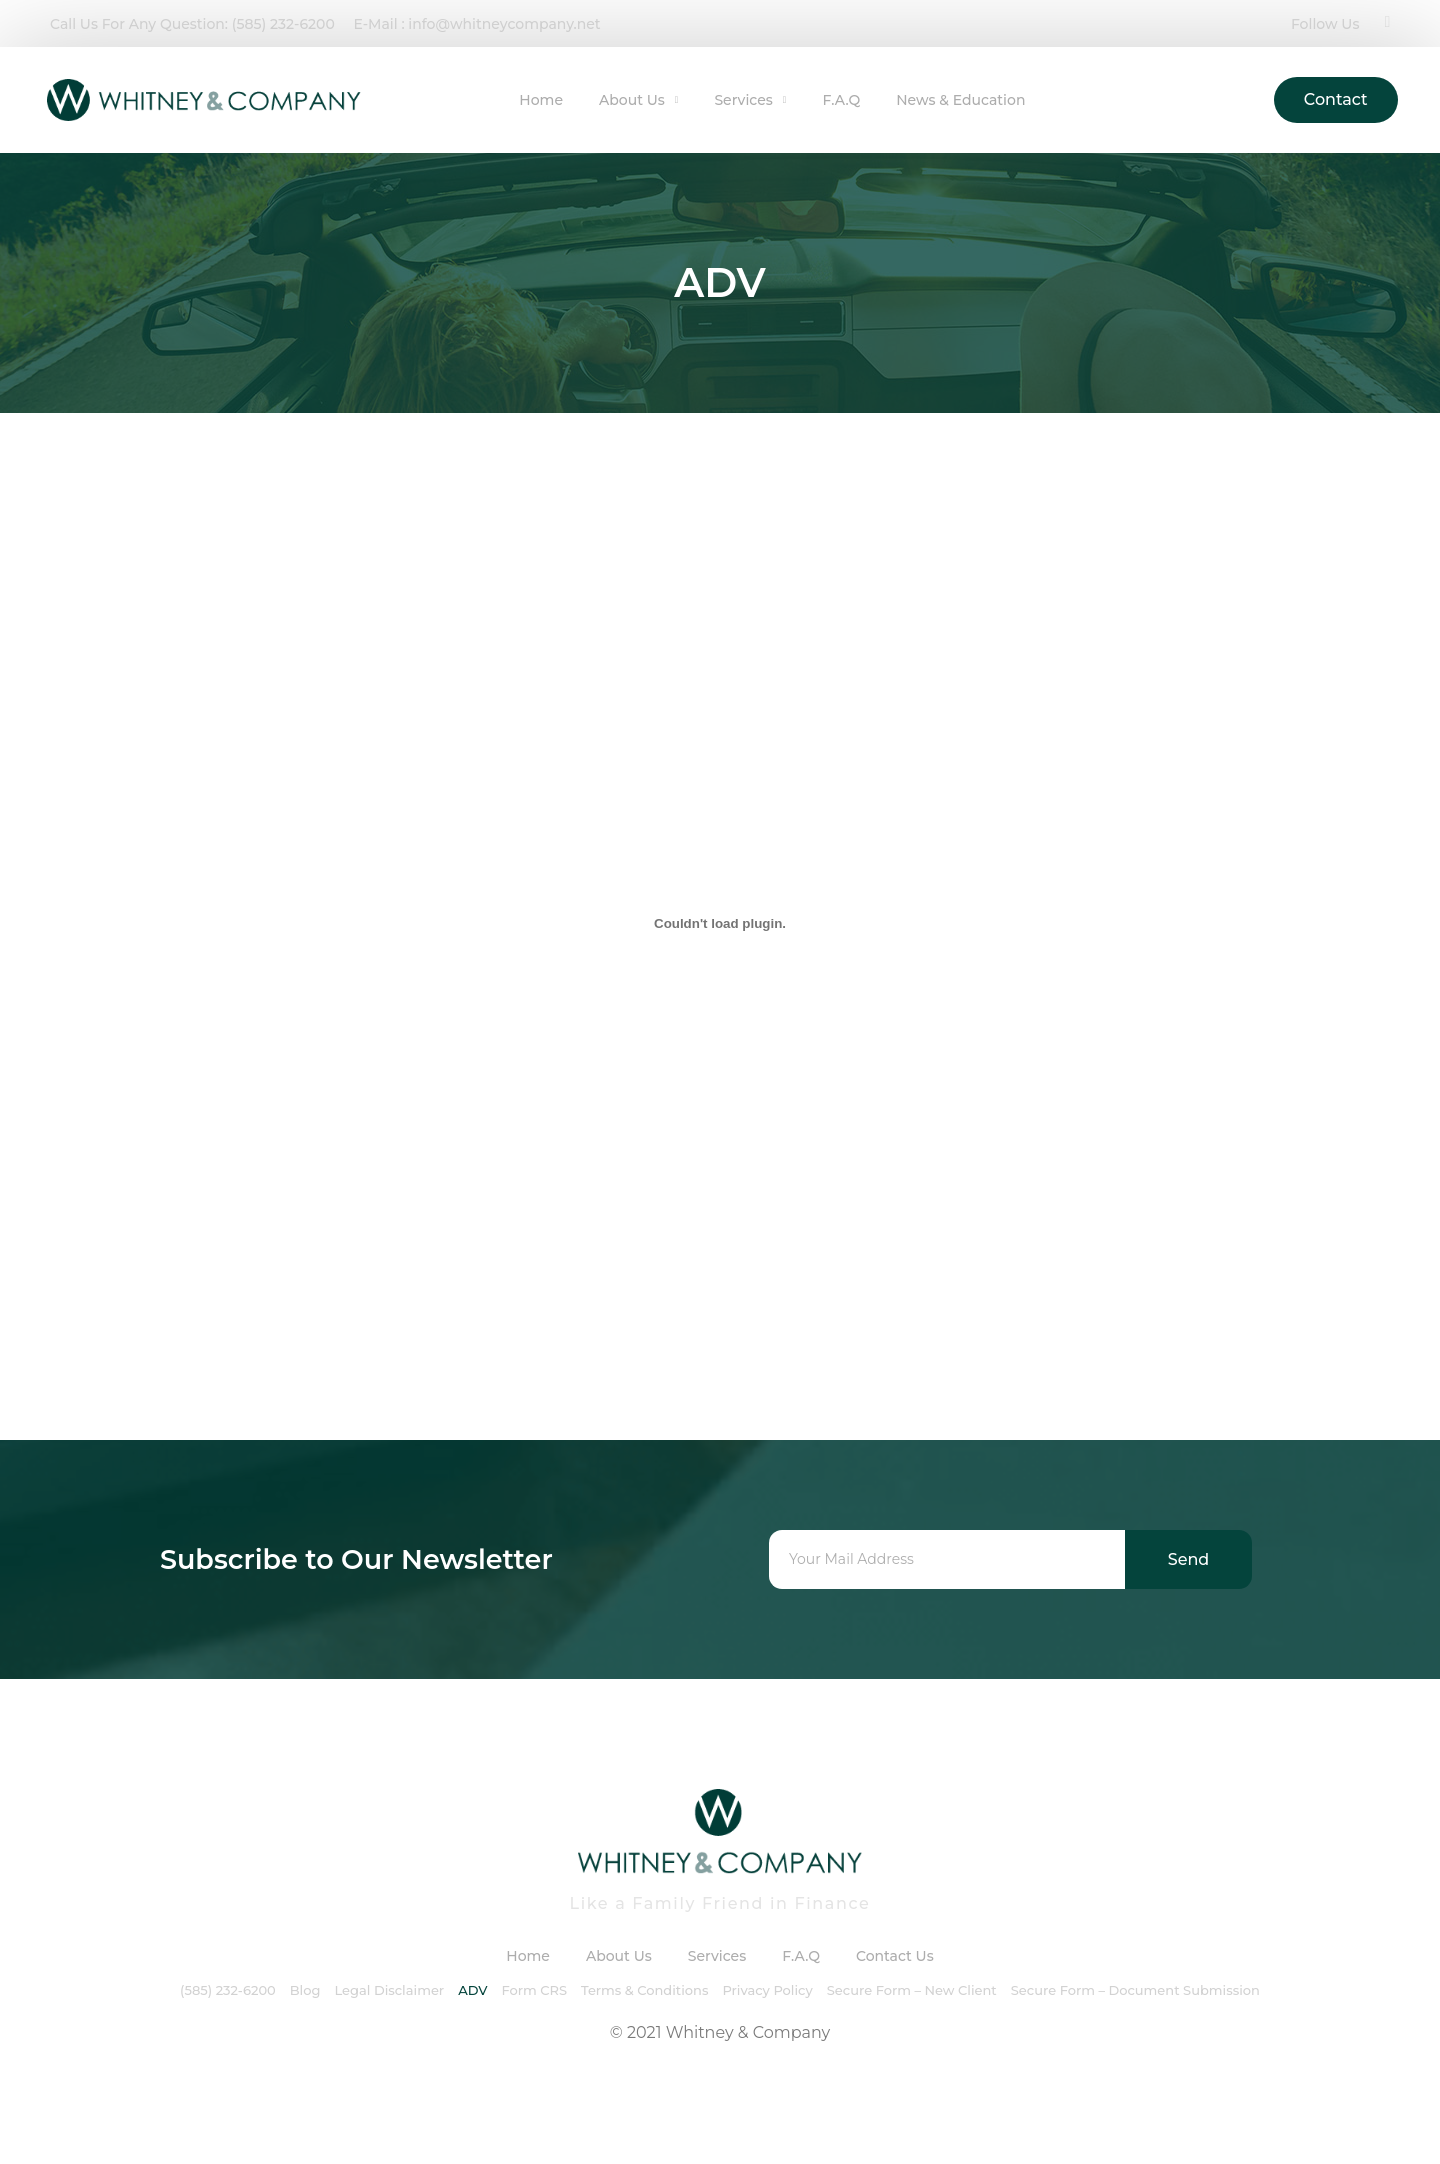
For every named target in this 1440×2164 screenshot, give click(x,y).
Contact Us (895, 1956)
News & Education (960, 100)
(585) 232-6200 (228, 1990)
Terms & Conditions (644, 1990)
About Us (638, 100)
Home (541, 100)
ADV (472, 1990)
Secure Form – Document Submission (1135, 1990)
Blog (305, 1990)
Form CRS (534, 1990)
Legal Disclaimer (389, 1990)
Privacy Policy (767, 1990)
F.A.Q (841, 100)
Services (750, 100)
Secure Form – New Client (912, 1990)
